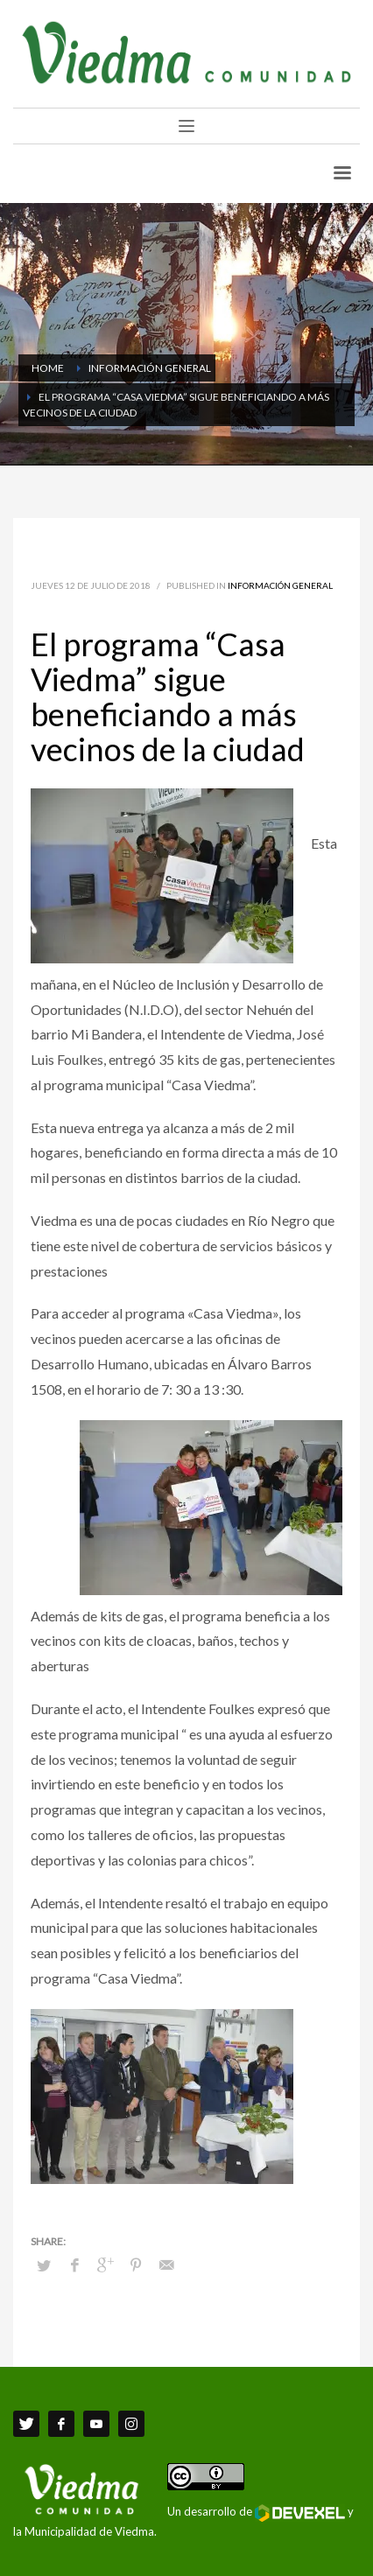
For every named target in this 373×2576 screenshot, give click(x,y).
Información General (280, 585)
